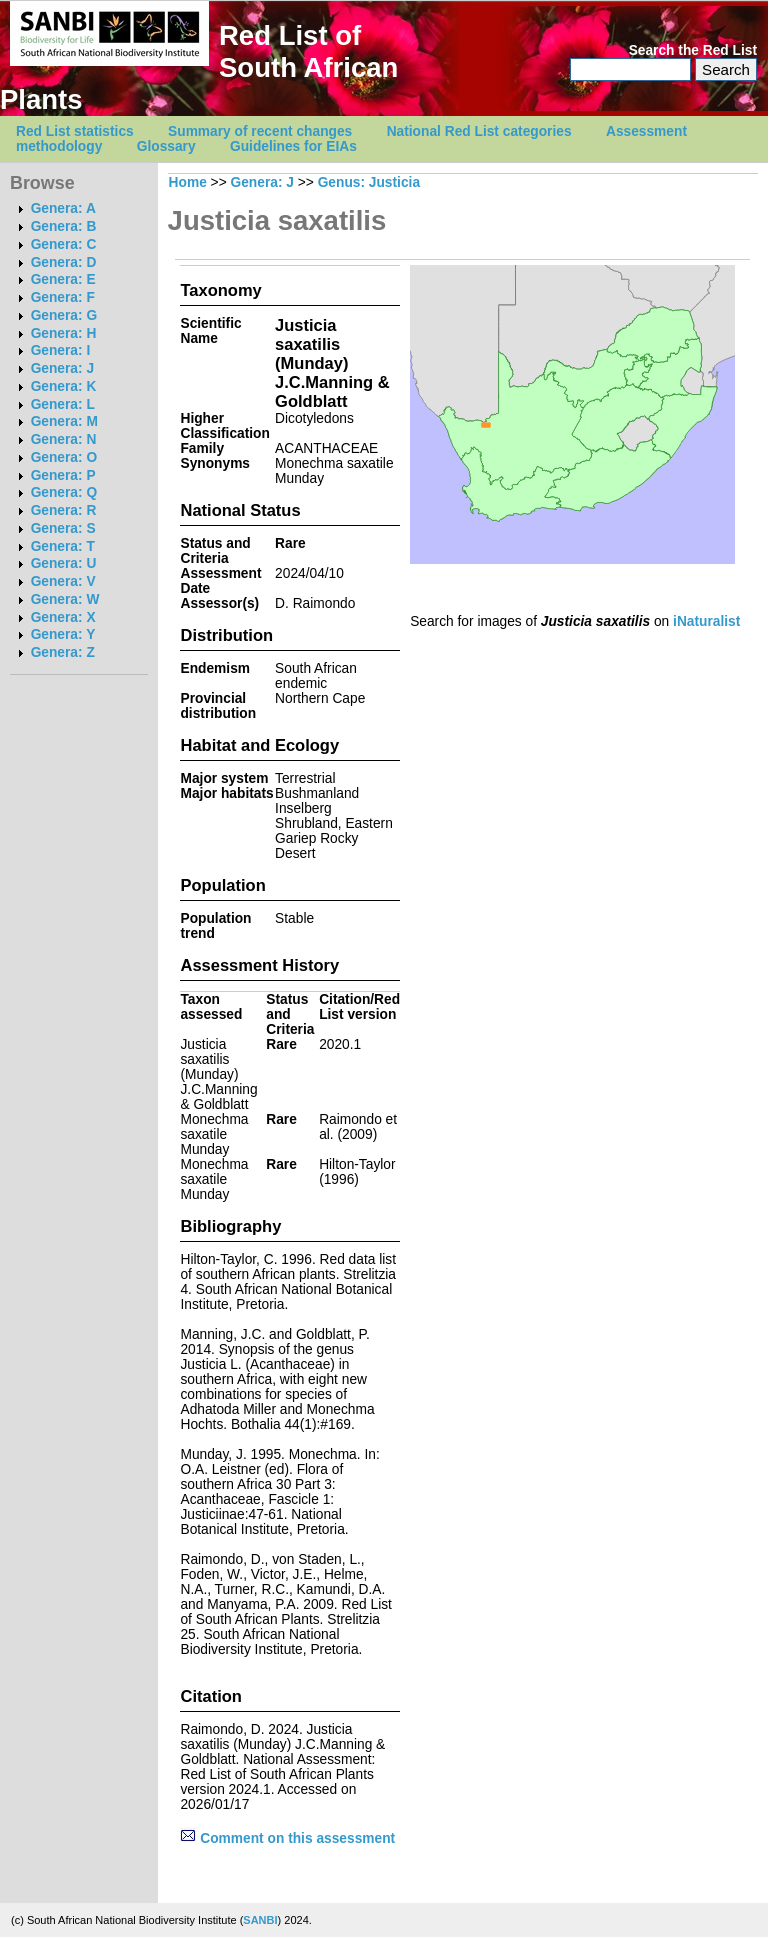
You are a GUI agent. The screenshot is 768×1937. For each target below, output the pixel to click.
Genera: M (64, 421)
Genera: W (65, 599)
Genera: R (64, 510)
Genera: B (64, 226)
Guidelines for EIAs (293, 146)
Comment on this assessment (287, 1838)
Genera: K (64, 386)
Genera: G (64, 315)
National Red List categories (479, 131)
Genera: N (64, 439)
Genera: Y (63, 634)
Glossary (166, 146)
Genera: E (63, 279)
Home (188, 182)
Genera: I (61, 350)
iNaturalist (706, 621)
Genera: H (64, 333)
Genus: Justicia (369, 182)
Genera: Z (63, 652)
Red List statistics (75, 131)
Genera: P (63, 475)
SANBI (260, 1920)
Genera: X (63, 617)
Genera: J (62, 368)
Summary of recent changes (260, 131)
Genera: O (64, 457)
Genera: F (63, 297)
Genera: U (64, 563)
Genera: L (63, 404)
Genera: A (63, 208)
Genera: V (63, 581)
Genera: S (63, 528)
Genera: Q (64, 492)
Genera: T (63, 546)
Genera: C (64, 244)
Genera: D (64, 262)
